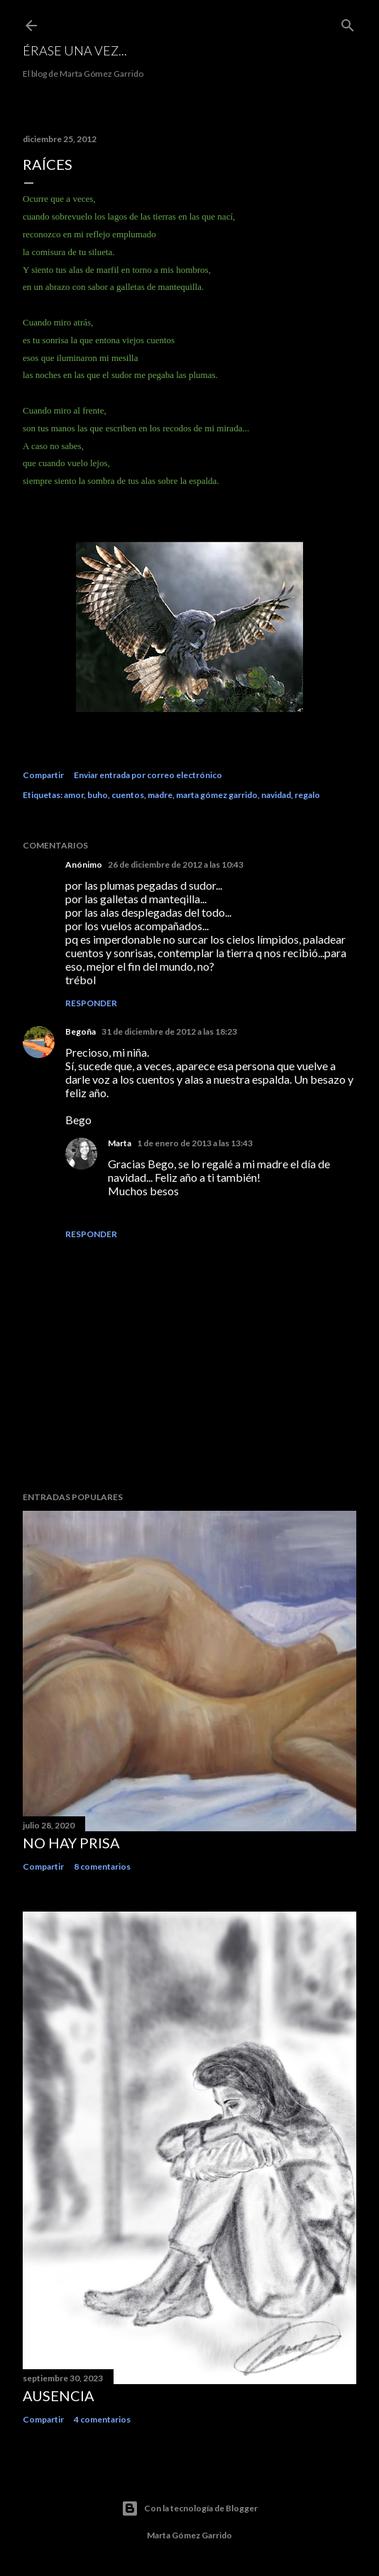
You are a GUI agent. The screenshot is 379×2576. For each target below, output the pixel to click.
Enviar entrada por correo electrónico (148, 775)
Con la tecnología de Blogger (189, 2508)
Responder (91, 1003)
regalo (307, 794)
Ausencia (58, 2395)
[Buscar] (347, 22)
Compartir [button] (43, 775)
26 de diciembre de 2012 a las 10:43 (175, 864)
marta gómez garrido (217, 794)
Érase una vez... (75, 50)
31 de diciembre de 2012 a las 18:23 (169, 1031)
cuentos (127, 794)
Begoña (80, 1031)
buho (97, 794)
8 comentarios (102, 1866)
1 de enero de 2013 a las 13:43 (195, 1143)
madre (160, 794)
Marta (119, 1143)
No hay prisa (71, 1842)
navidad (276, 794)
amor (74, 794)
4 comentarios (102, 2419)
